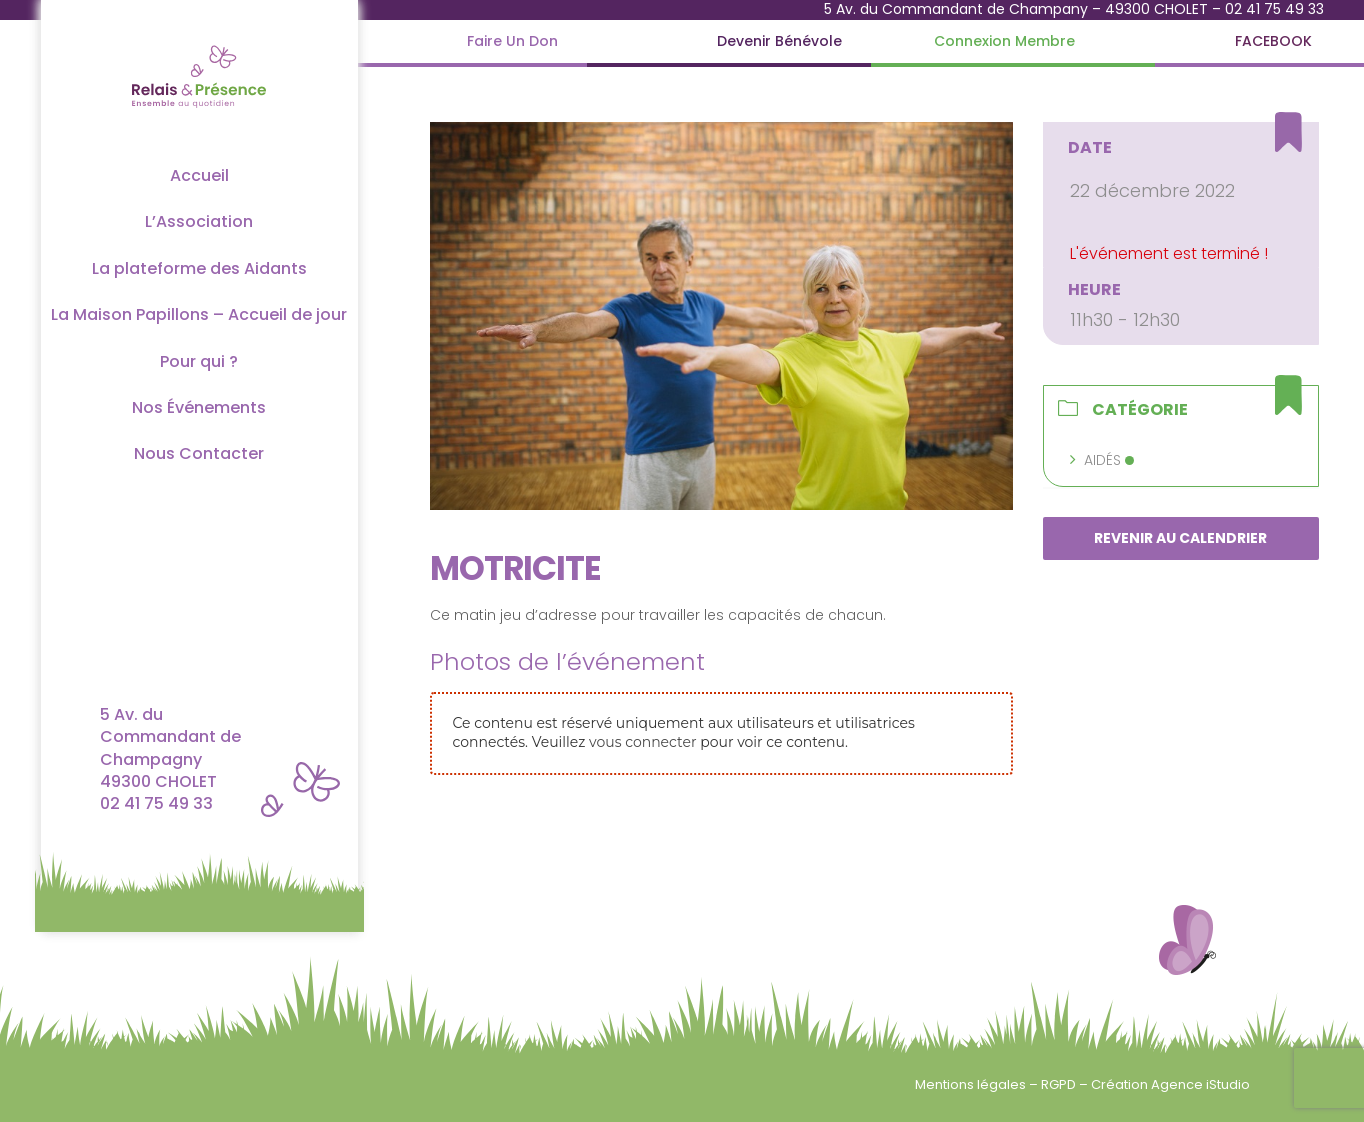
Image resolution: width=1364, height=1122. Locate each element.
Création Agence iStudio (1170, 1084)
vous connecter (642, 742)
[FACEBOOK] (1273, 41)
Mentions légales (972, 1084)
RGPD (1060, 1084)
